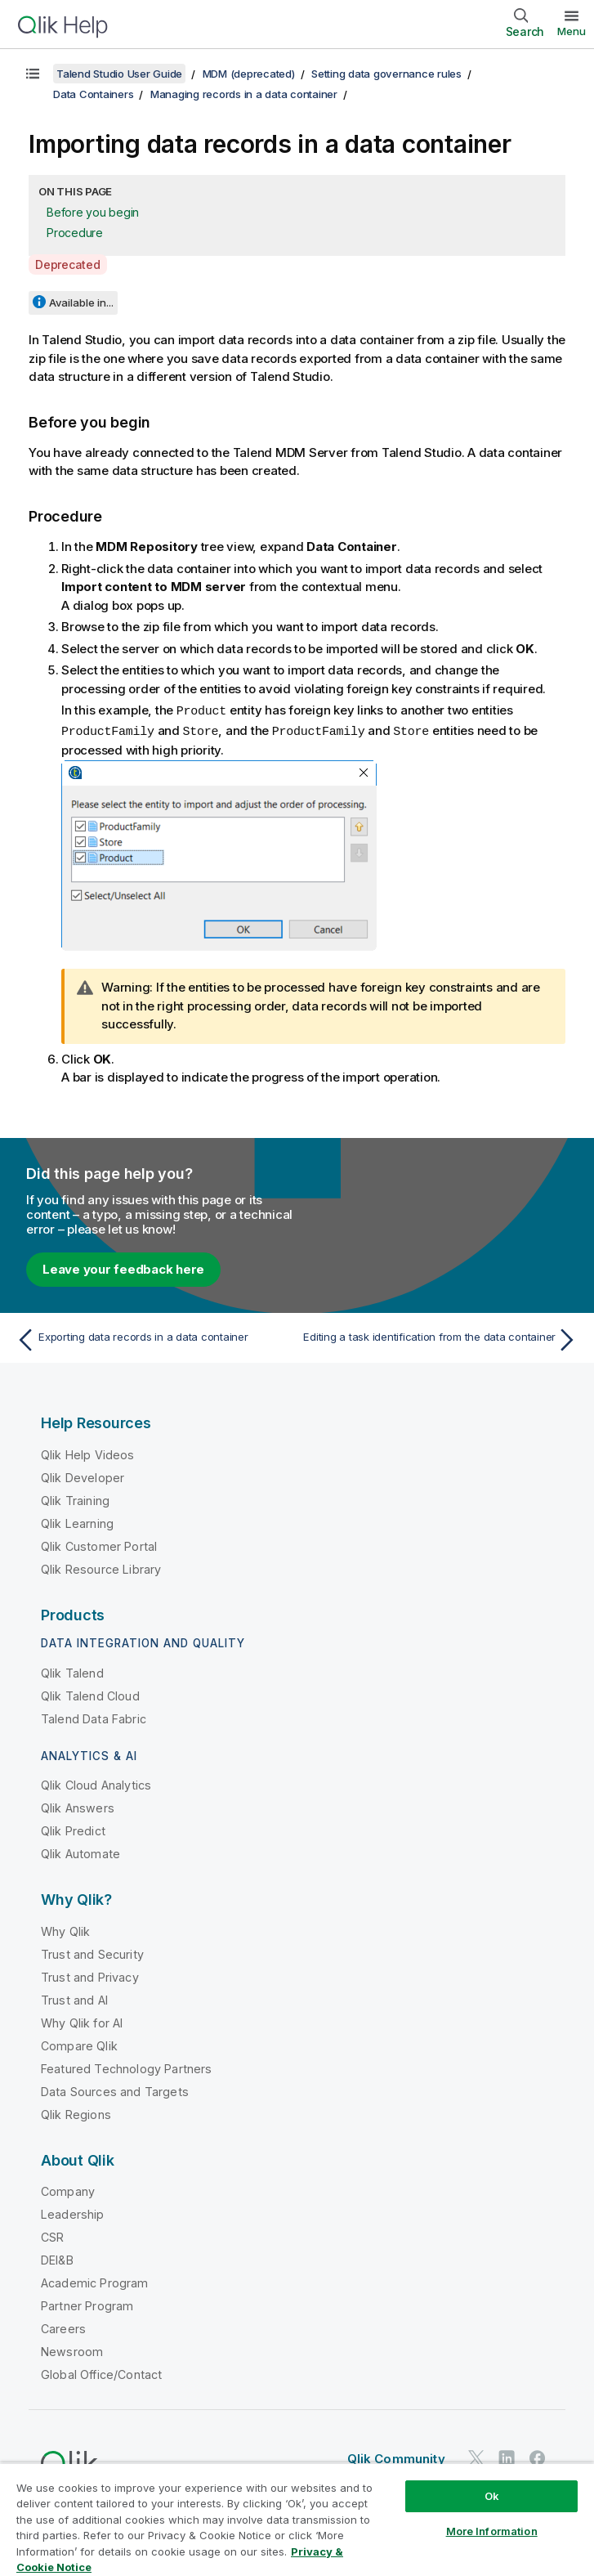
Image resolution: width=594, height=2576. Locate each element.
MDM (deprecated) (249, 73)
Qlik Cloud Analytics (96, 1783)
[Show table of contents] (32, 73)
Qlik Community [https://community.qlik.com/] (396, 2457)
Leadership (73, 2213)
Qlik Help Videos (88, 1453)
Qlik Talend (72, 1671)
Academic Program (95, 2281)
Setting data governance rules (386, 73)
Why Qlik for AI (82, 2021)
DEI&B (57, 2258)
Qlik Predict (73, 1829)
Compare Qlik (79, 2044)
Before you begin (93, 212)
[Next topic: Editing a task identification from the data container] (442, 1338)
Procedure (75, 233)
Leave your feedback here (123, 1267)
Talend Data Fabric (93, 1717)
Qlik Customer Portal (99, 1545)
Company (68, 2190)
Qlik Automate (80, 1852)
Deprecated (67, 264)
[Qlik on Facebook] (537, 2456)
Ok (492, 2495)
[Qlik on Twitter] (476, 2456)
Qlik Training (75, 1499)
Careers (63, 2327)
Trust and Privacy (90, 1975)
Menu (571, 31)
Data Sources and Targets (115, 2090)
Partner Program (87, 2304)
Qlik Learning (77, 1522)
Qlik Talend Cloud (90, 1694)
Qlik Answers (77, 1806)
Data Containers (93, 94)
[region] (297, 2519)
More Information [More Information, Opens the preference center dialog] (492, 2531)
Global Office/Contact (101, 2373)
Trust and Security (92, 1953)
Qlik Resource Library (101, 1568)
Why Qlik (65, 1930)
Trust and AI (74, 1998)
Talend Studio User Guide (119, 73)
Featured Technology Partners (126, 2067)
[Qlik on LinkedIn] (506, 2456)
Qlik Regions (76, 2113)
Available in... (81, 302)
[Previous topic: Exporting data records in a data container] (152, 1338)
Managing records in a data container (243, 94)
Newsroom (72, 2350)
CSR (52, 2235)
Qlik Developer (82, 1476)
